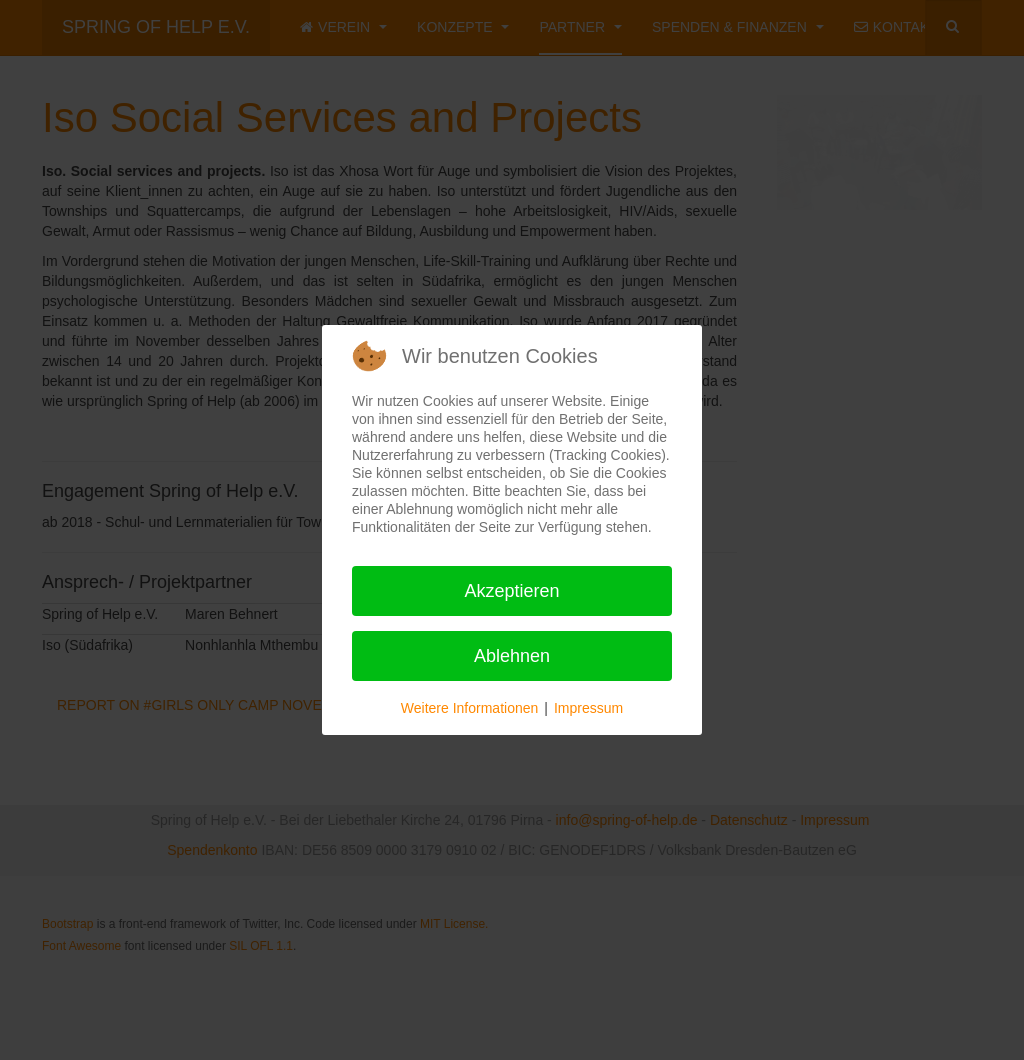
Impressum (588, 708)
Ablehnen (512, 656)
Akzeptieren (511, 591)
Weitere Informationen (469, 708)
